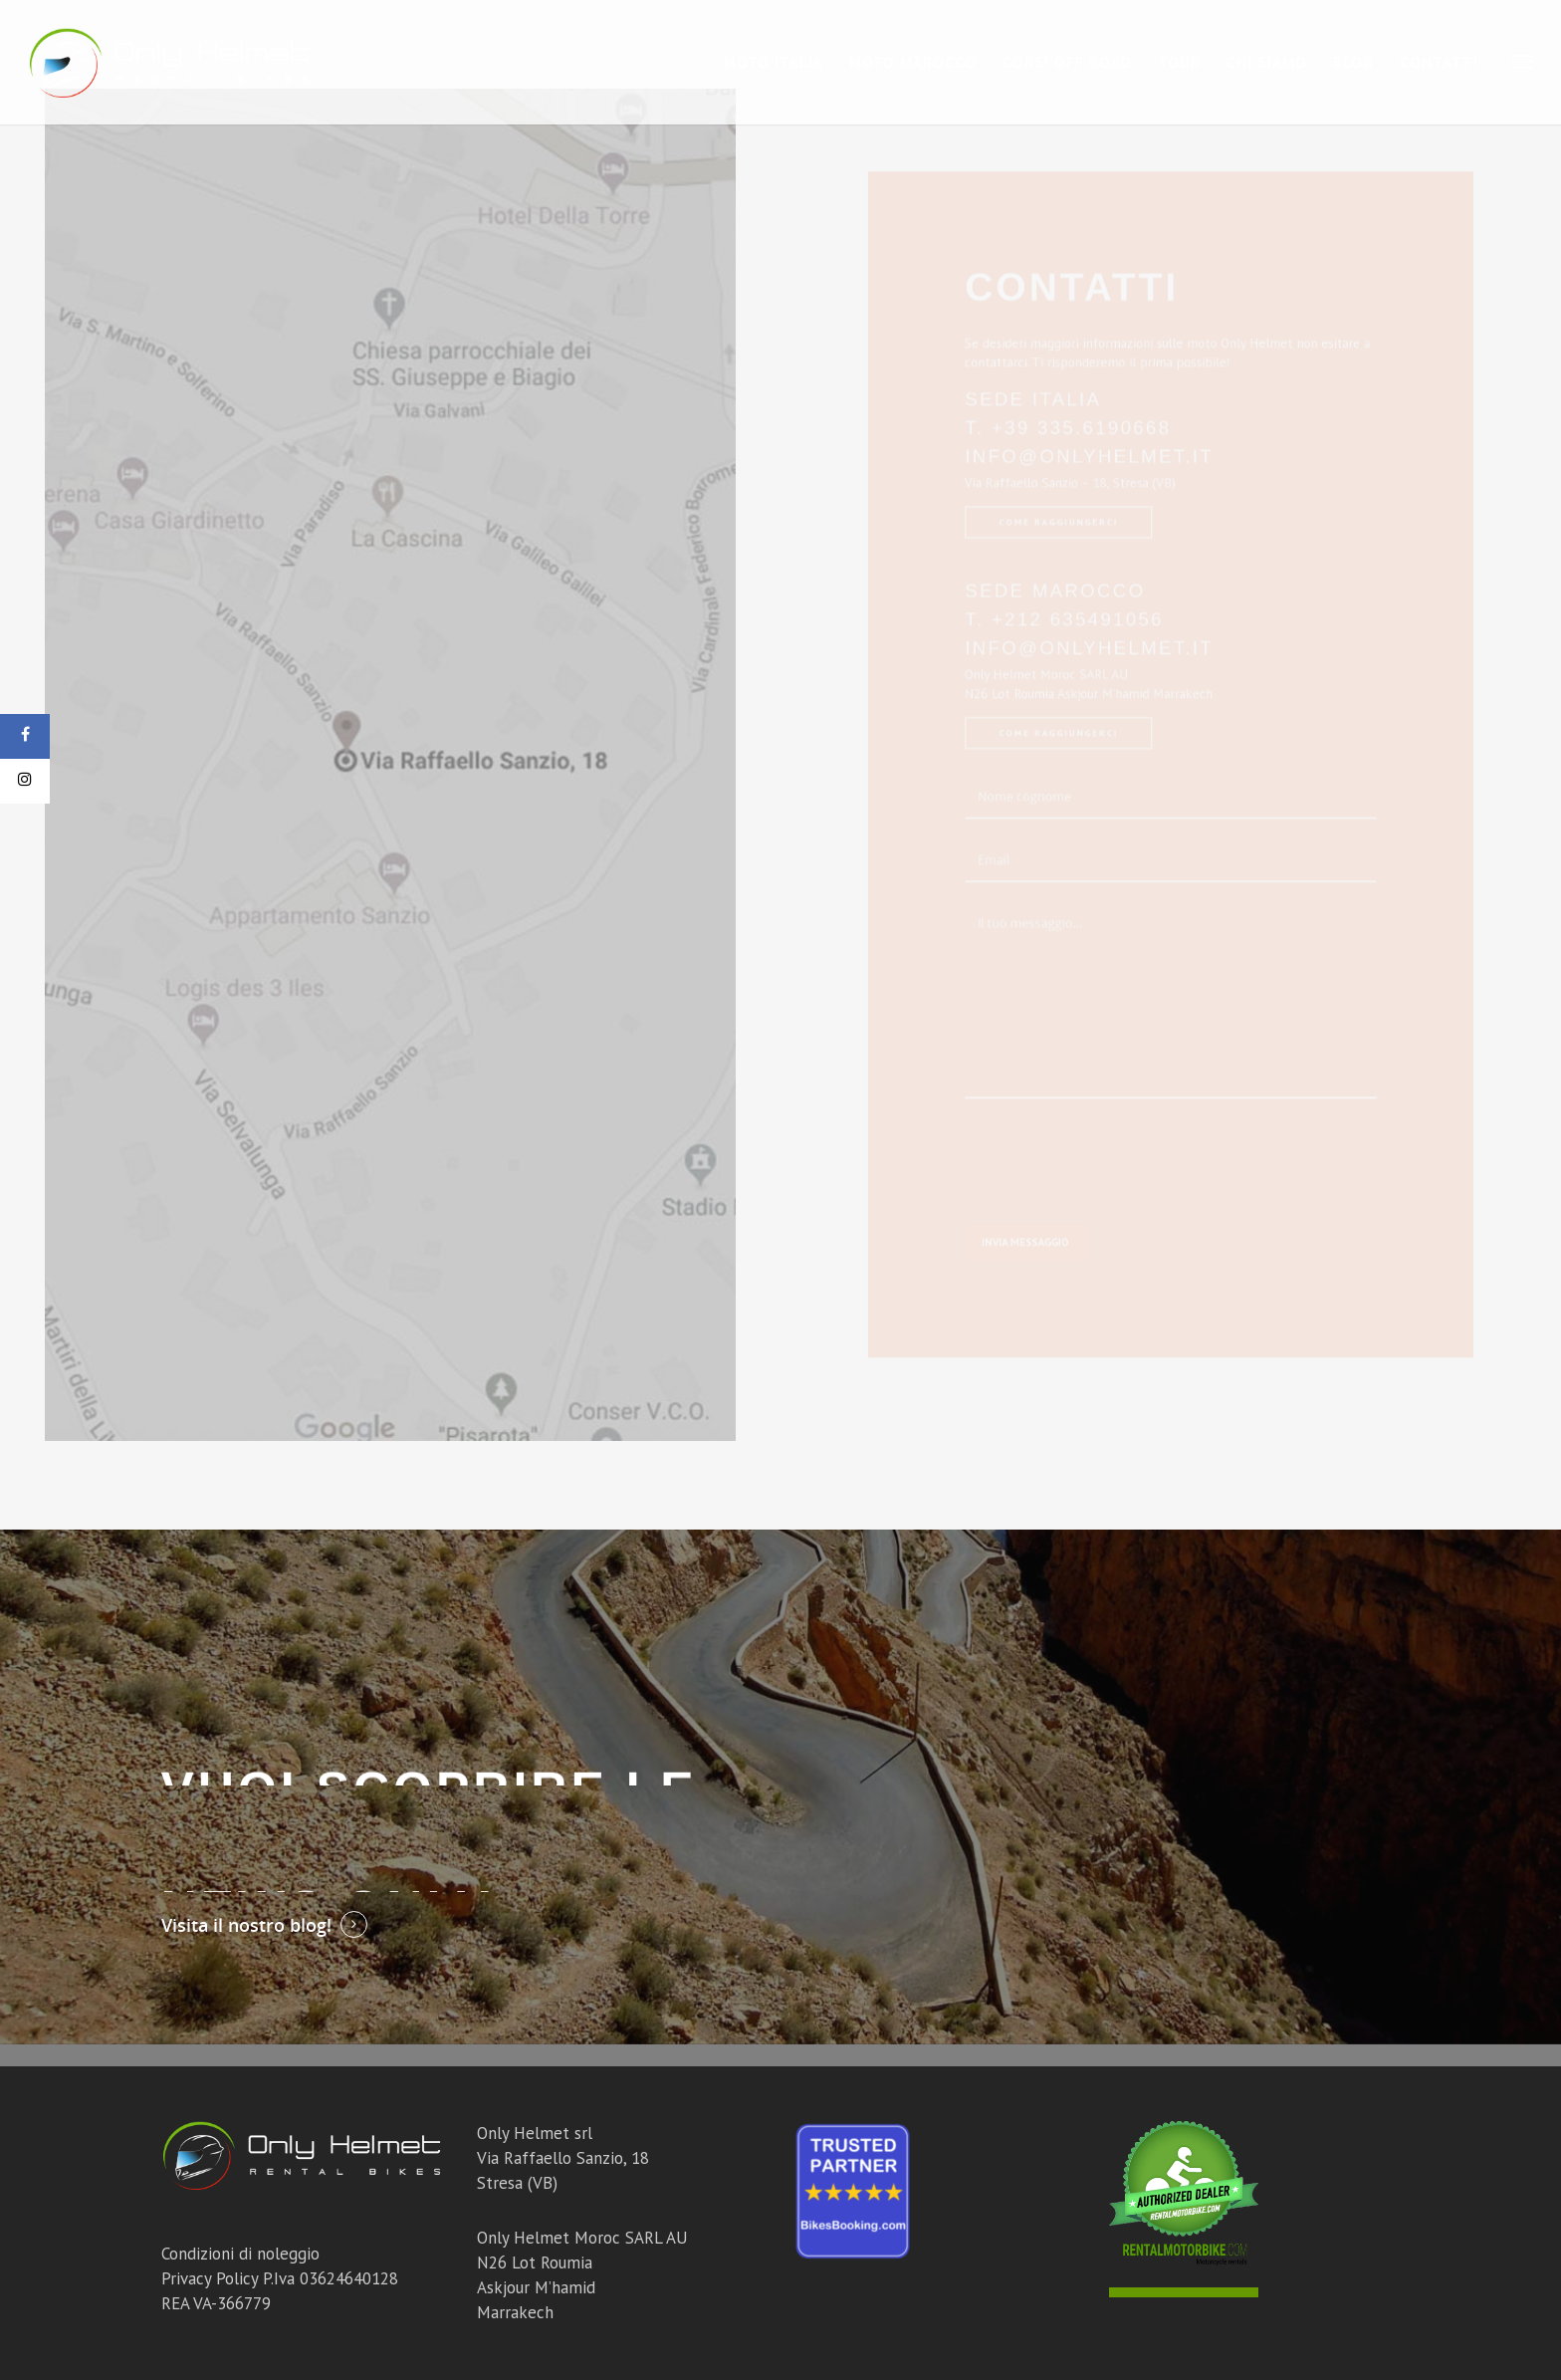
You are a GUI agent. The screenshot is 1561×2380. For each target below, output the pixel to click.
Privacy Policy (209, 2278)
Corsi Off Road (1067, 62)
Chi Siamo (1266, 62)
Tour (1179, 62)
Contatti (1439, 62)
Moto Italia (773, 62)
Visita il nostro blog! (246, 1925)
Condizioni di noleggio (240, 2253)
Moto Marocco (913, 62)
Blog (1353, 62)
